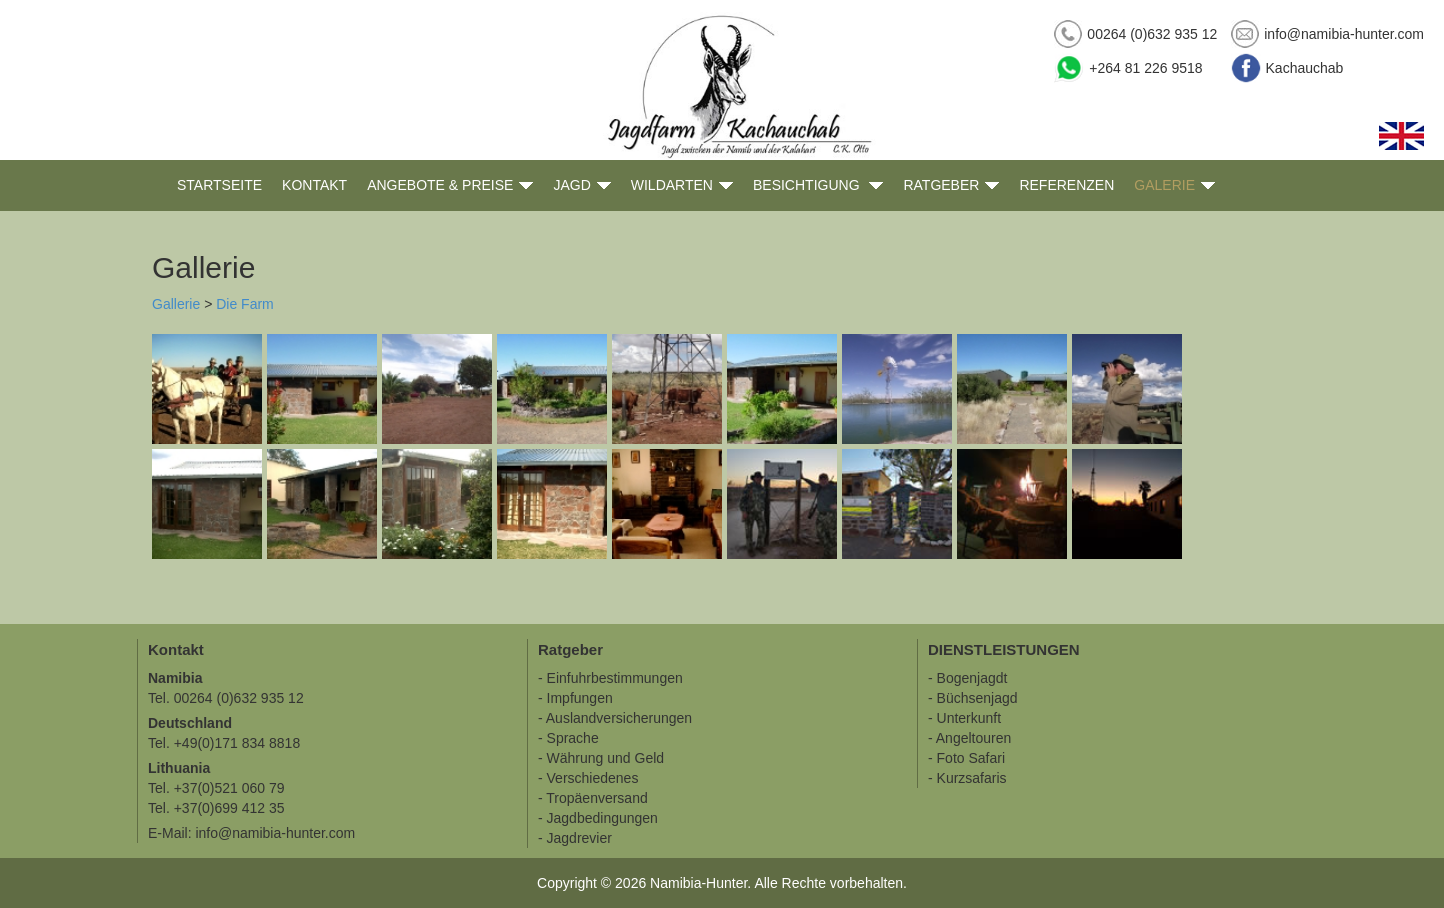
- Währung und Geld (601, 758)
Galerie (1174, 185)
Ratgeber (951, 185)
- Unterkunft (964, 718)
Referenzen (1066, 185)
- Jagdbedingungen (598, 818)
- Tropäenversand (593, 798)
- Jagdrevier (575, 838)
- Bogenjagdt (967, 678)
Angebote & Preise (450, 185)
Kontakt (314, 185)
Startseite (219, 185)
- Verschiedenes (588, 778)
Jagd (581, 185)
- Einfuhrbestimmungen (610, 678)
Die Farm (245, 304)
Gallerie (176, 304)
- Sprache (568, 738)
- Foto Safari (966, 758)
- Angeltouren (969, 738)
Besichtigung (818, 185)
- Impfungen (575, 698)
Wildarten (682, 185)
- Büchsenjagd (973, 698)
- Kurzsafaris (967, 778)
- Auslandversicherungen (615, 718)
